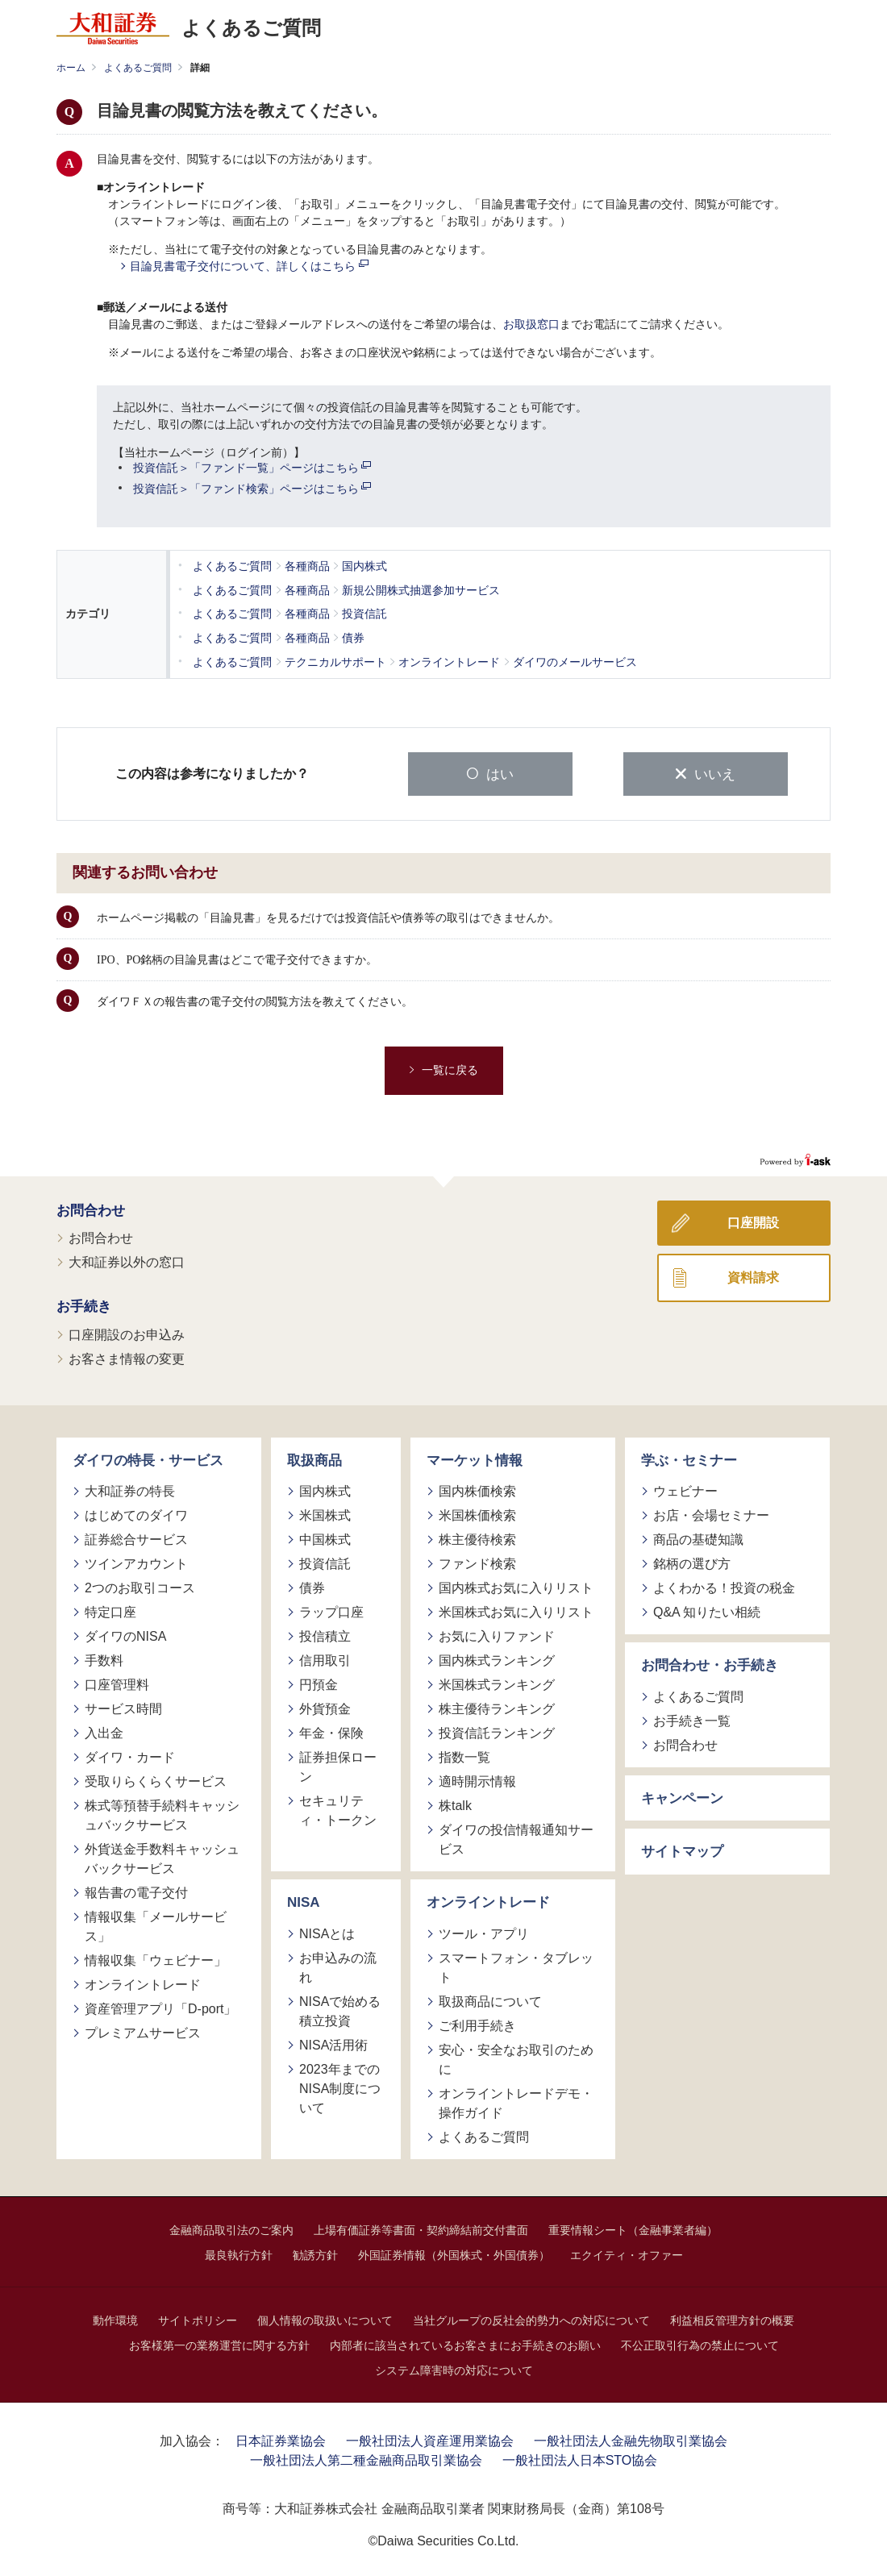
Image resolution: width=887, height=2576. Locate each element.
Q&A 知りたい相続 (706, 1611)
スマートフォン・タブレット (516, 1966)
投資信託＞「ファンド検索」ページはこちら (252, 489)
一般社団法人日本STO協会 (580, 2459)
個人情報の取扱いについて (325, 2319)
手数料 (104, 1660)
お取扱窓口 (531, 324)
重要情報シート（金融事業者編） (633, 2229)
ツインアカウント (136, 1563)
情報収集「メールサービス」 (156, 1925)
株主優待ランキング (497, 1708)
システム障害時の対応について (454, 2369)
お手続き (83, 1305)
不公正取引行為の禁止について (700, 2344)
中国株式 (325, 1539)
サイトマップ (682, 1850)
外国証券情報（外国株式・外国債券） (454, 2254)
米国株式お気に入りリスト (516, 1611)
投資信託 (325, 1563)
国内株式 (325, 1490)
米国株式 (325, 1514)
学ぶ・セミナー (689, 1459)
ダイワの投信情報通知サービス (516, 1838)
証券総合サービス (136, 1539)
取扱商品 (314, 1459)
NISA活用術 (333, 2044)
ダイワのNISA (125, 1635)
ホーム (70, 67)
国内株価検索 (477, 1490)
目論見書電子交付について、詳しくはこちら (249, 266)
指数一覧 (464, 1756)
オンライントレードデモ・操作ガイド (516, 2102)
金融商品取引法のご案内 (231, 2229)
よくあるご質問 (138, 67)
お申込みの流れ (338, 1966)
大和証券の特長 (130, 1490)
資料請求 (753, 1277)
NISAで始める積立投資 (340, 2010)
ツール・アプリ (484, 1933)
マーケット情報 (475, 1459)
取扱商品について (490, 2001)
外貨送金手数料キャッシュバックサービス (162, 1858)
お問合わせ (90, 1209)
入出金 (104, 1732)
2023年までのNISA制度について (340, 2088)
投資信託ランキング (497, 1732)
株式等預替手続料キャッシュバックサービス (162, 1814)
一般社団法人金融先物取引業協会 (630, 2440)
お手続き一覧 (692, 1720)
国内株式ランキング (497, 1660)
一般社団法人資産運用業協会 (430, 2440)
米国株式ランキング (497, 1684)
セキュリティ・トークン (338, 1809)
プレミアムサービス (143, 2032)
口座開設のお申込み (127, 1334)
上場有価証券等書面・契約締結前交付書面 (421, 2229)
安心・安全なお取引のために (516, 2058)
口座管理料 (117, 1684)
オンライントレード (143, 1984)
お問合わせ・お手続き (709, 1664)
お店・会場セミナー (711, 1514)
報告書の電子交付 (136, 1892)
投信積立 (325, 1635)
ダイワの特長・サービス (148, 1459)
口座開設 (753, 1222)
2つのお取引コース (140, 1587)
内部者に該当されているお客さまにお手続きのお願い (465, 2344)
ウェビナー (685, 1490)
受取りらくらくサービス (156, 1780)
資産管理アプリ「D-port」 (160, 2008)
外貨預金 (325, 1708)
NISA (303, 1901)
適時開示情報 (477, 1780)
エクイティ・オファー (626, 2254)
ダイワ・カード (130, 1756)
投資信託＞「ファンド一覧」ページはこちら (252, 468)
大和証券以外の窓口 (127, 1261)
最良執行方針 (239, 2254)
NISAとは (327, 1933)
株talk (455, 1805)
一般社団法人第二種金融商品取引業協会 (366, 2459)
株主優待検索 (477, 1539)
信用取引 (325, 1660)
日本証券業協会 (280, 2440)
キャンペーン (682, 1797)
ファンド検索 (477, 1563)
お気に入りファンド (497, 1635)
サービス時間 (123, 1708)
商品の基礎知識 (698, 1539)
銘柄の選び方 (692, 1563)
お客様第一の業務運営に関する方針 (219, 2344)
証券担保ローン (338, 1766)
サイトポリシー (197, 2319)
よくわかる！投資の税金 (724, 1587)
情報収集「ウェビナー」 (156, 1959)
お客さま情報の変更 (127, 1358)
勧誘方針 (315, 2254)
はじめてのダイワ (136, 1514)
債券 (312, 1587)
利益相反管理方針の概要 (732, 2319)
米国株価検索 (477, 1514)
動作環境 (115, 2319)
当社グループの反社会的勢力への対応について (531, 2319)
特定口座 (110, 1611)
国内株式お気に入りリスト (516, 1587)
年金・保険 (331, 1732)
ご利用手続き (477, 2025)
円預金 (318, 1684)
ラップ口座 (331, 1611)
